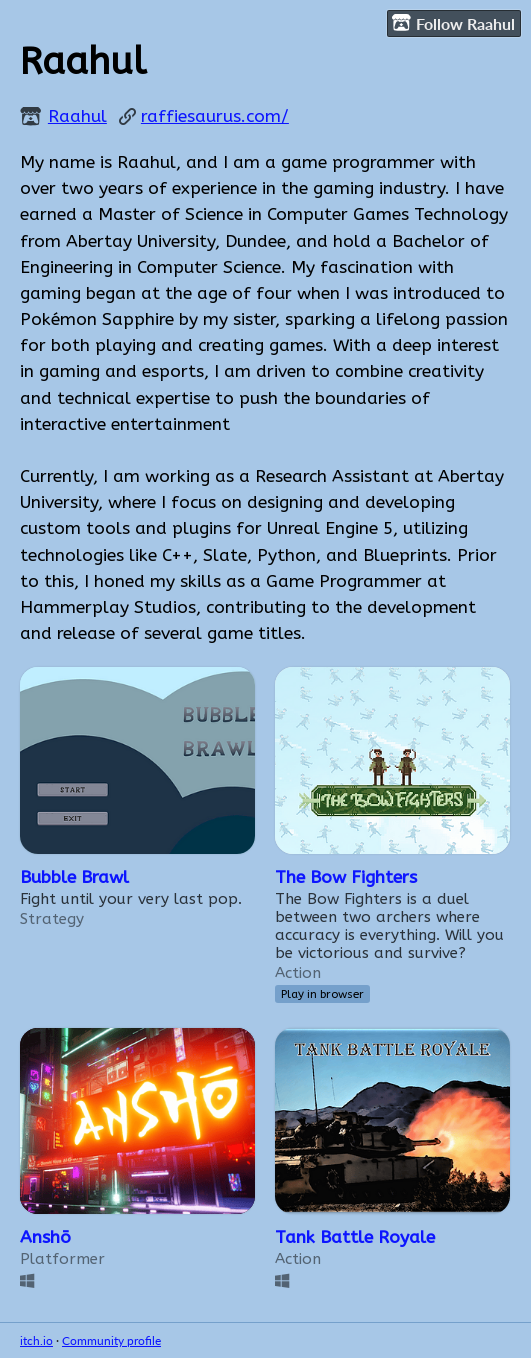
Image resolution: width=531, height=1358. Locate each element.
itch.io (36, 1340)
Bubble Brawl (74, 877)
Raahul (77, 116)
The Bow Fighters (346, 877)
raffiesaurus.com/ (215, 116)
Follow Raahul (453, 23)
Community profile (111, 1340)
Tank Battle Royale (355, 1237)
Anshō (45, 1237)
